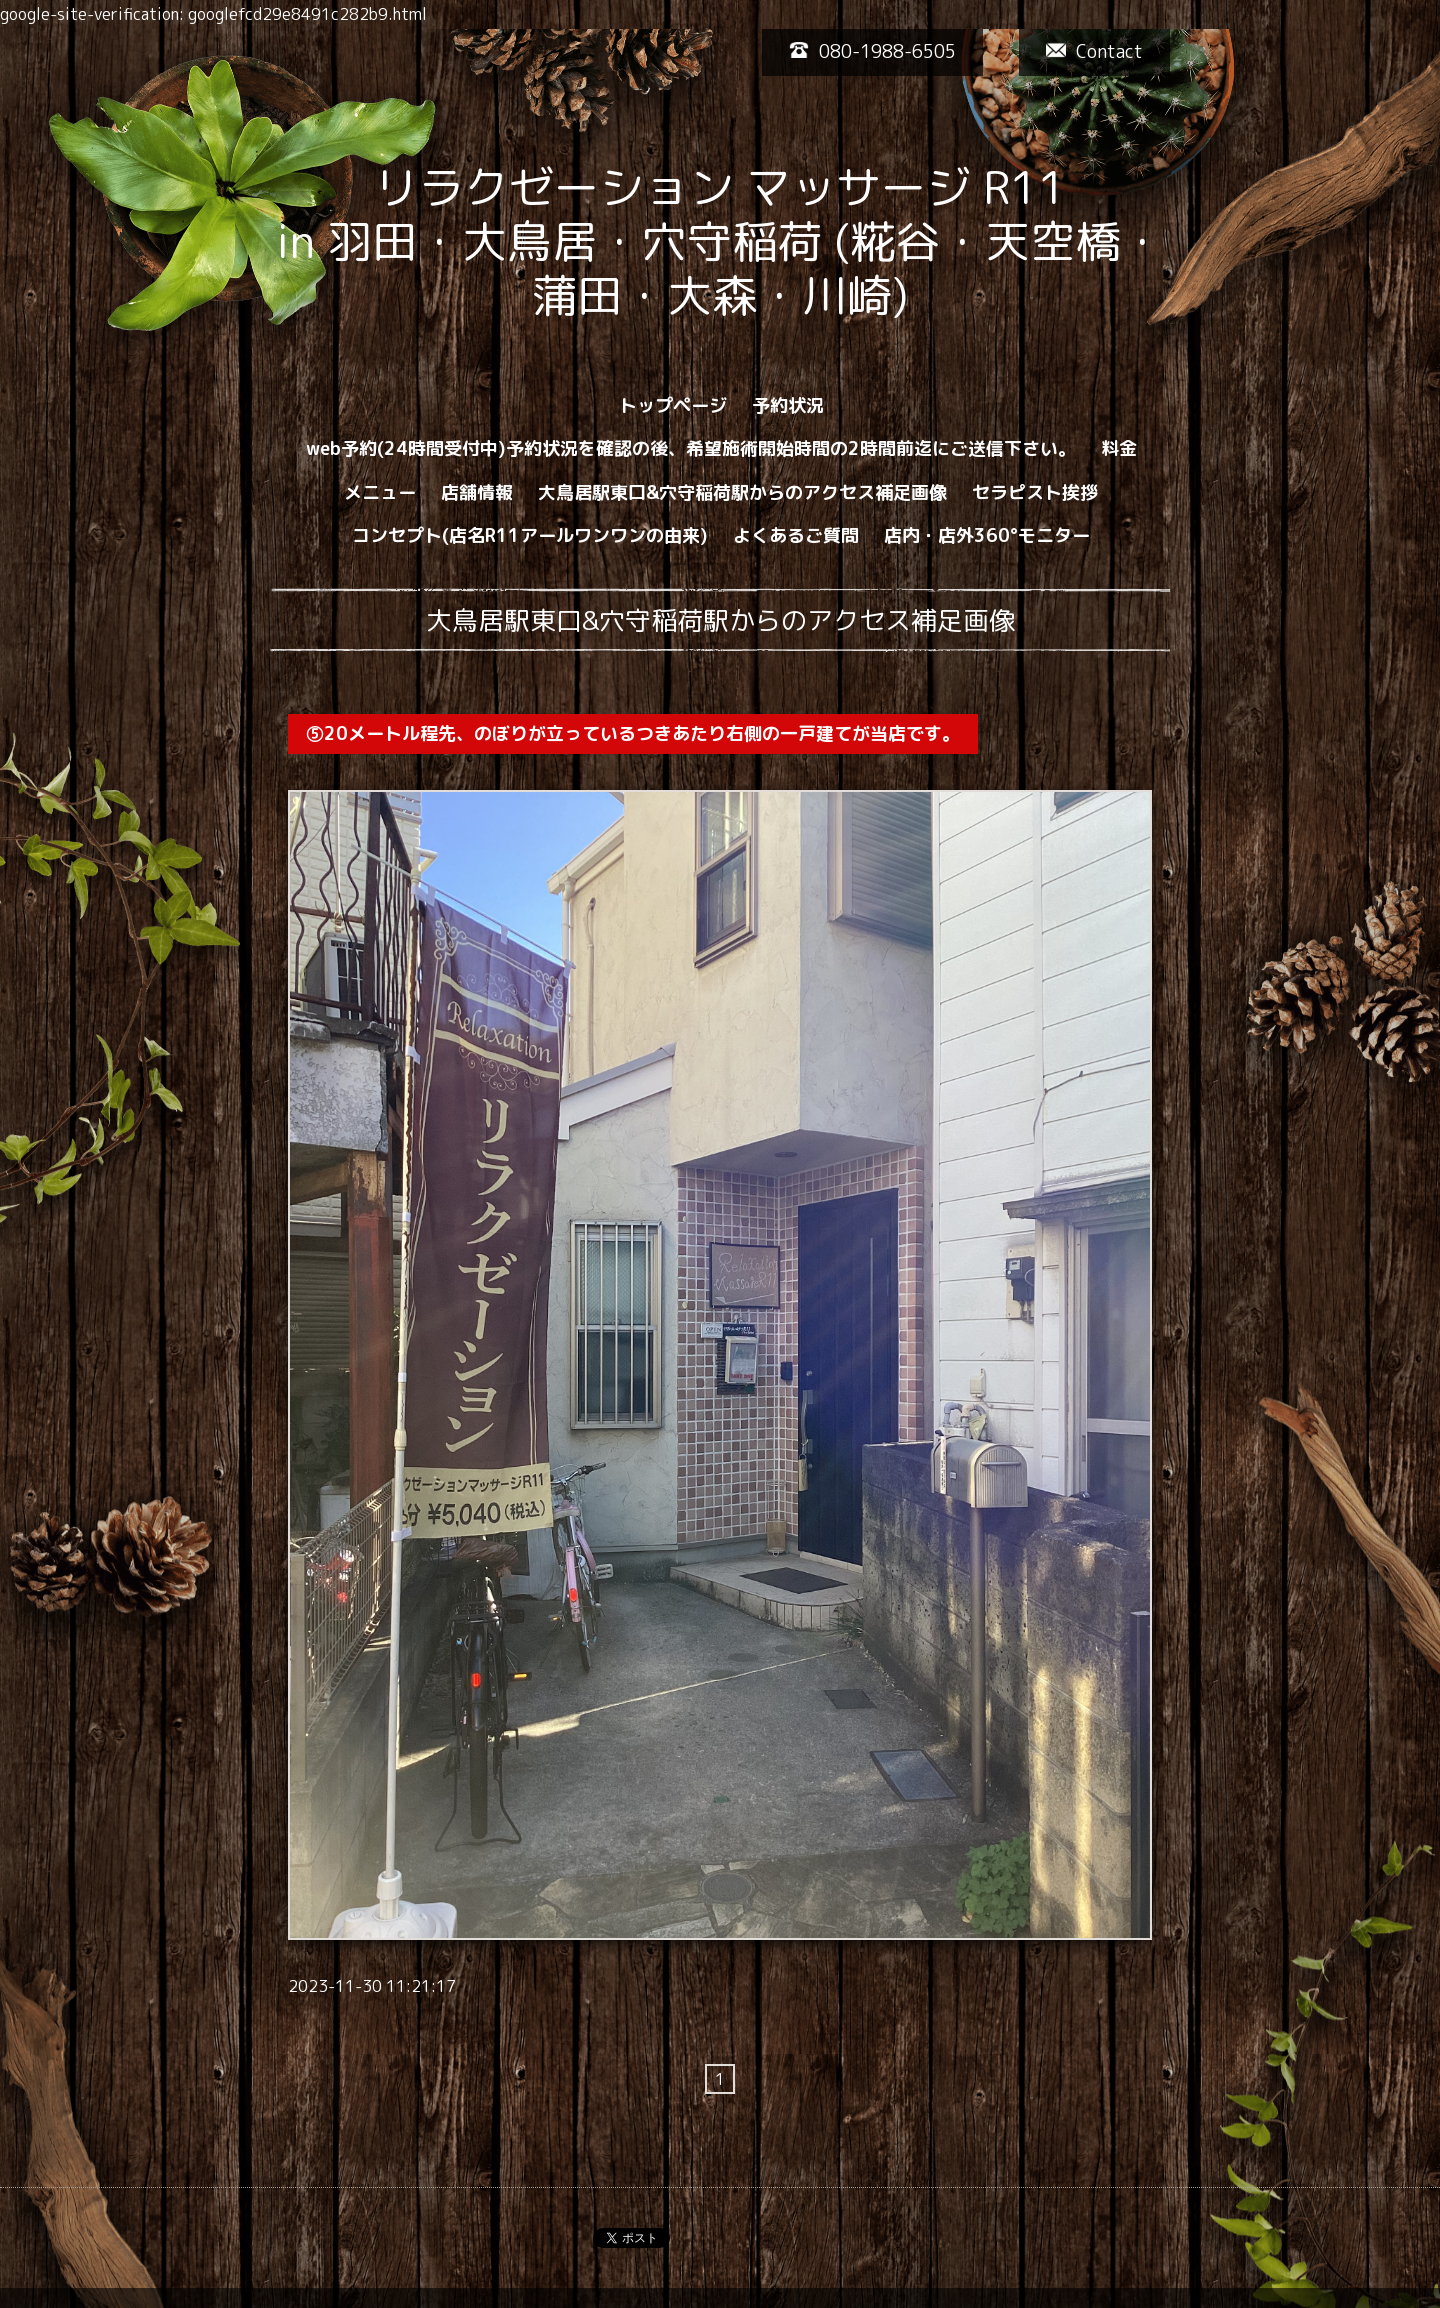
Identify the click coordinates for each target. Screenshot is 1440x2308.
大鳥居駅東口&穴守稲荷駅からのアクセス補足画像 (742, 492)
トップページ (673, 405)
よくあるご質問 (796, 535)
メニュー (380, 492)
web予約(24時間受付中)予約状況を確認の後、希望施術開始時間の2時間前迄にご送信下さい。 (691, 448)
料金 (1119, 448)
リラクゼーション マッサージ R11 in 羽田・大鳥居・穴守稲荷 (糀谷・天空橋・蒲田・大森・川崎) (806, 241)
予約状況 (788, 405)
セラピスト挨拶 (1035, 492)
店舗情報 (477, 492)
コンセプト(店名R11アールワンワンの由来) (530, 535)
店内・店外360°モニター (987, 535)
